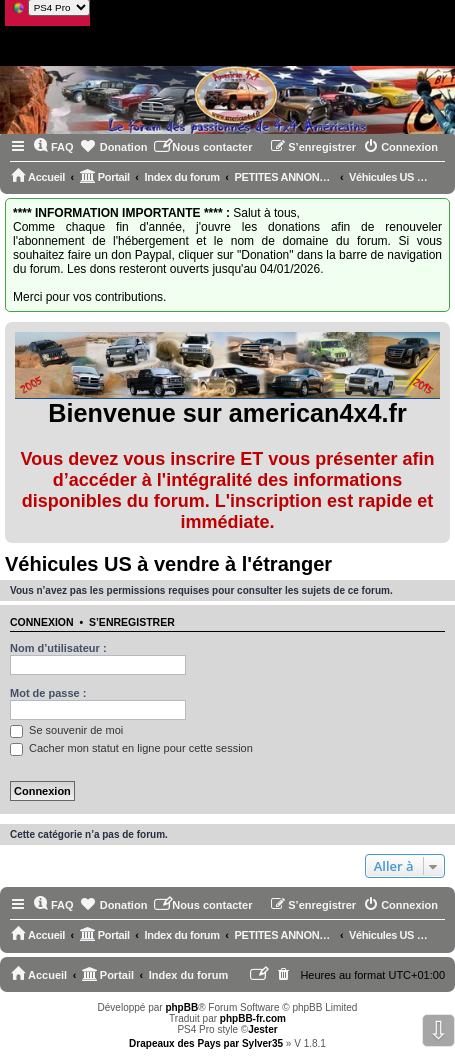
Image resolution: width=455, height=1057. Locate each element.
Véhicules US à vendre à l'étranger (168, 564)
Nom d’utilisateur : (58, 648)
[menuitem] (53, 147)
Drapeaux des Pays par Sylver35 (206, 1043)
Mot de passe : (48, 693)
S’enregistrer (132, 622)
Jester (262, 1029)
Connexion (42, 622)
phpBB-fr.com (253, 1018)
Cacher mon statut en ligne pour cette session (131, 748)
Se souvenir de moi (66, 730)
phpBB (181, 1007)
